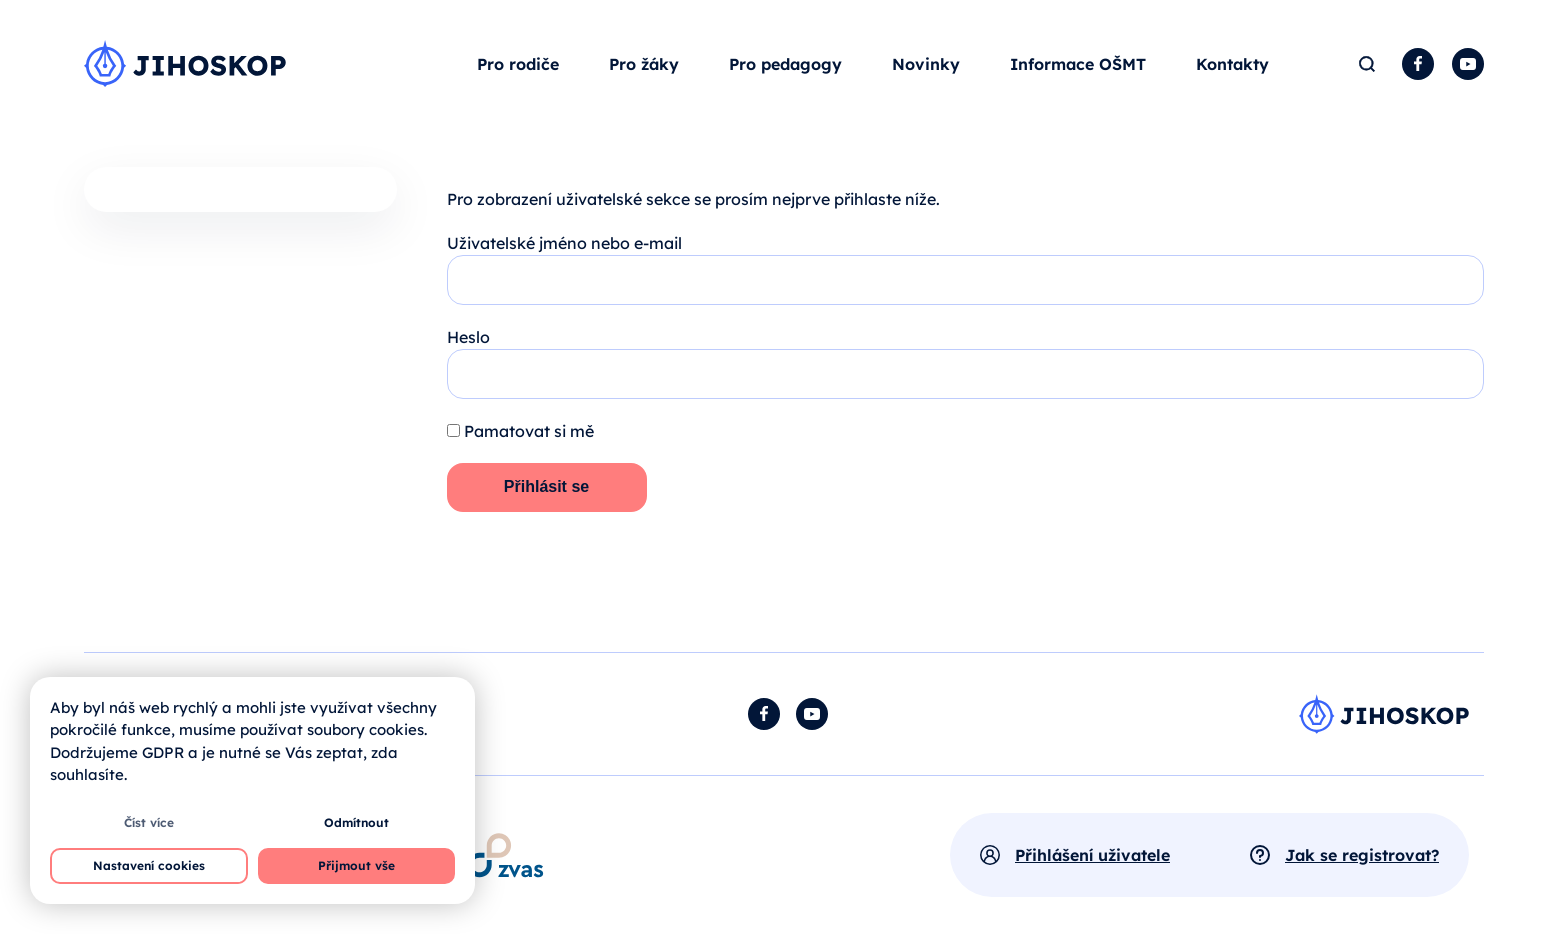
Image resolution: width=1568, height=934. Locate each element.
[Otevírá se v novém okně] (505, 855)
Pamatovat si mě (520, 431)
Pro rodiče (518, 64)
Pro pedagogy (785, 64)
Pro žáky (644, 64)
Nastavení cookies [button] (149, 865)
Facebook (1418, 64)
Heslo (468, 337)
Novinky (926, 64)
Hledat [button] (1366, 64)
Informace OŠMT (1078, 64)
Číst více (149, 822)
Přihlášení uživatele (1092, 855)
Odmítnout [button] (356, 822)
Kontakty (1232, 64)
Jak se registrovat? (1362, 855)
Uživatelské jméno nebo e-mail (564, 243)
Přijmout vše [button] (356, 865)
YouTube (1468, 64)
